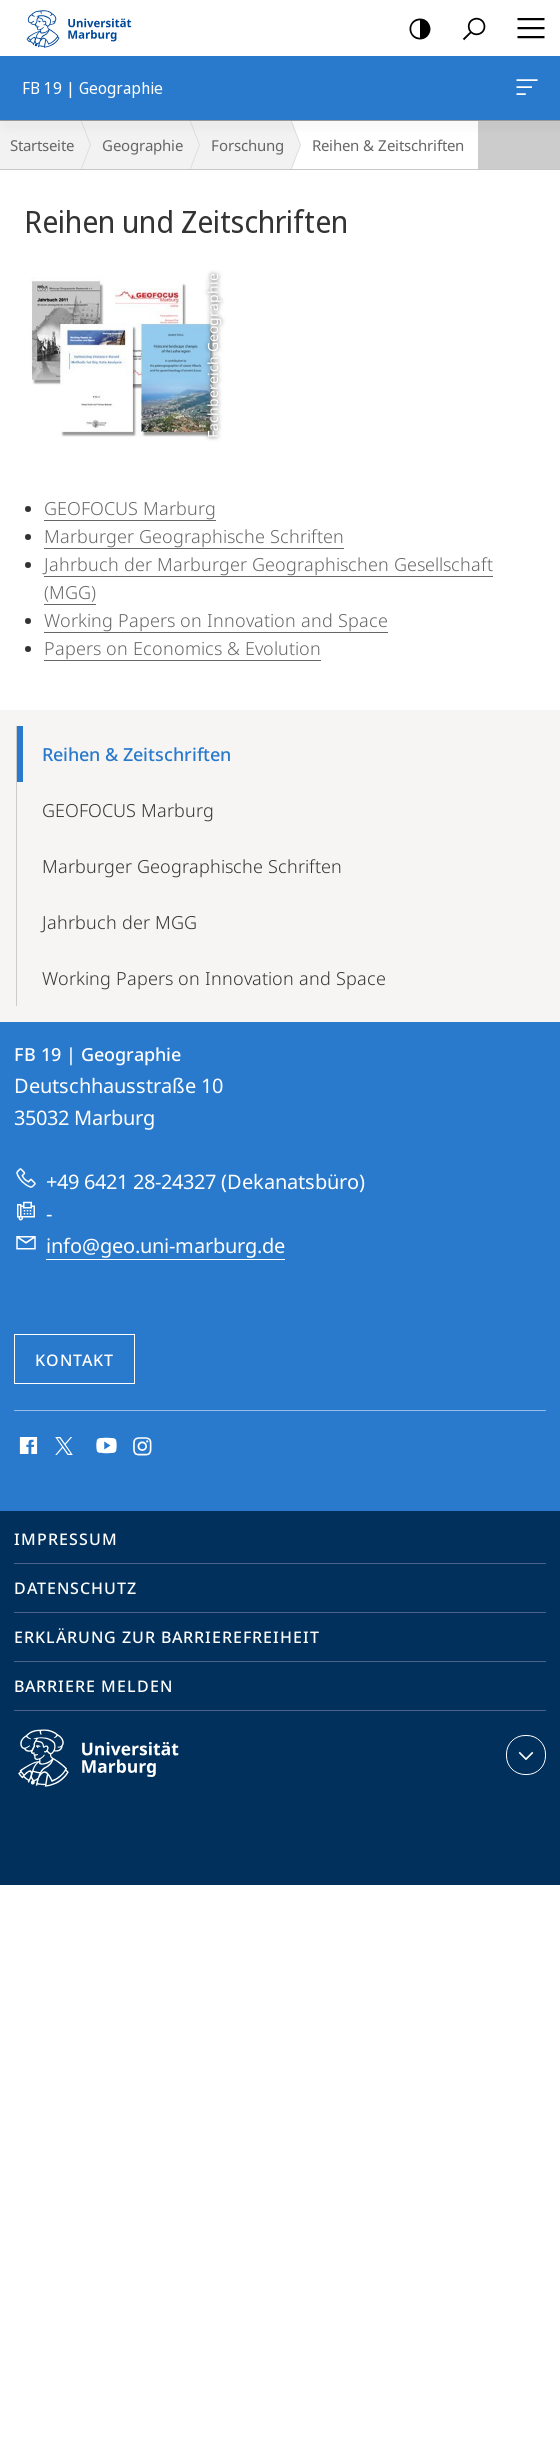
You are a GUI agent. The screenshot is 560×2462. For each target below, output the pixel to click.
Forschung (247, 145)
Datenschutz (75, 1588)
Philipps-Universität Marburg (116, 1774)
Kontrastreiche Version (413, 29)
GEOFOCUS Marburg (130, 508)
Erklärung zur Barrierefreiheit (167, 1637)
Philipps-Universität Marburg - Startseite (85, 28)
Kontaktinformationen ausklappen (523, 1755)
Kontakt (74, 1360)
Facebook (26, 1447)
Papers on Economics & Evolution (182, 648)
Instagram (143, 1447)
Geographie (142, 145)
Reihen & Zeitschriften (136, 754)
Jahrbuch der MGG (119, 922)
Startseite (42, 145)
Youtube (104, 1447)
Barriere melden (93, 1686)
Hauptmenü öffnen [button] (525, 28)
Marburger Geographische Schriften (194, 536)
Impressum (66, 1539)
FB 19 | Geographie (525, 91)
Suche (467, 29)
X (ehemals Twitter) (60, 1444)
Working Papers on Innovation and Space (216, 620)
